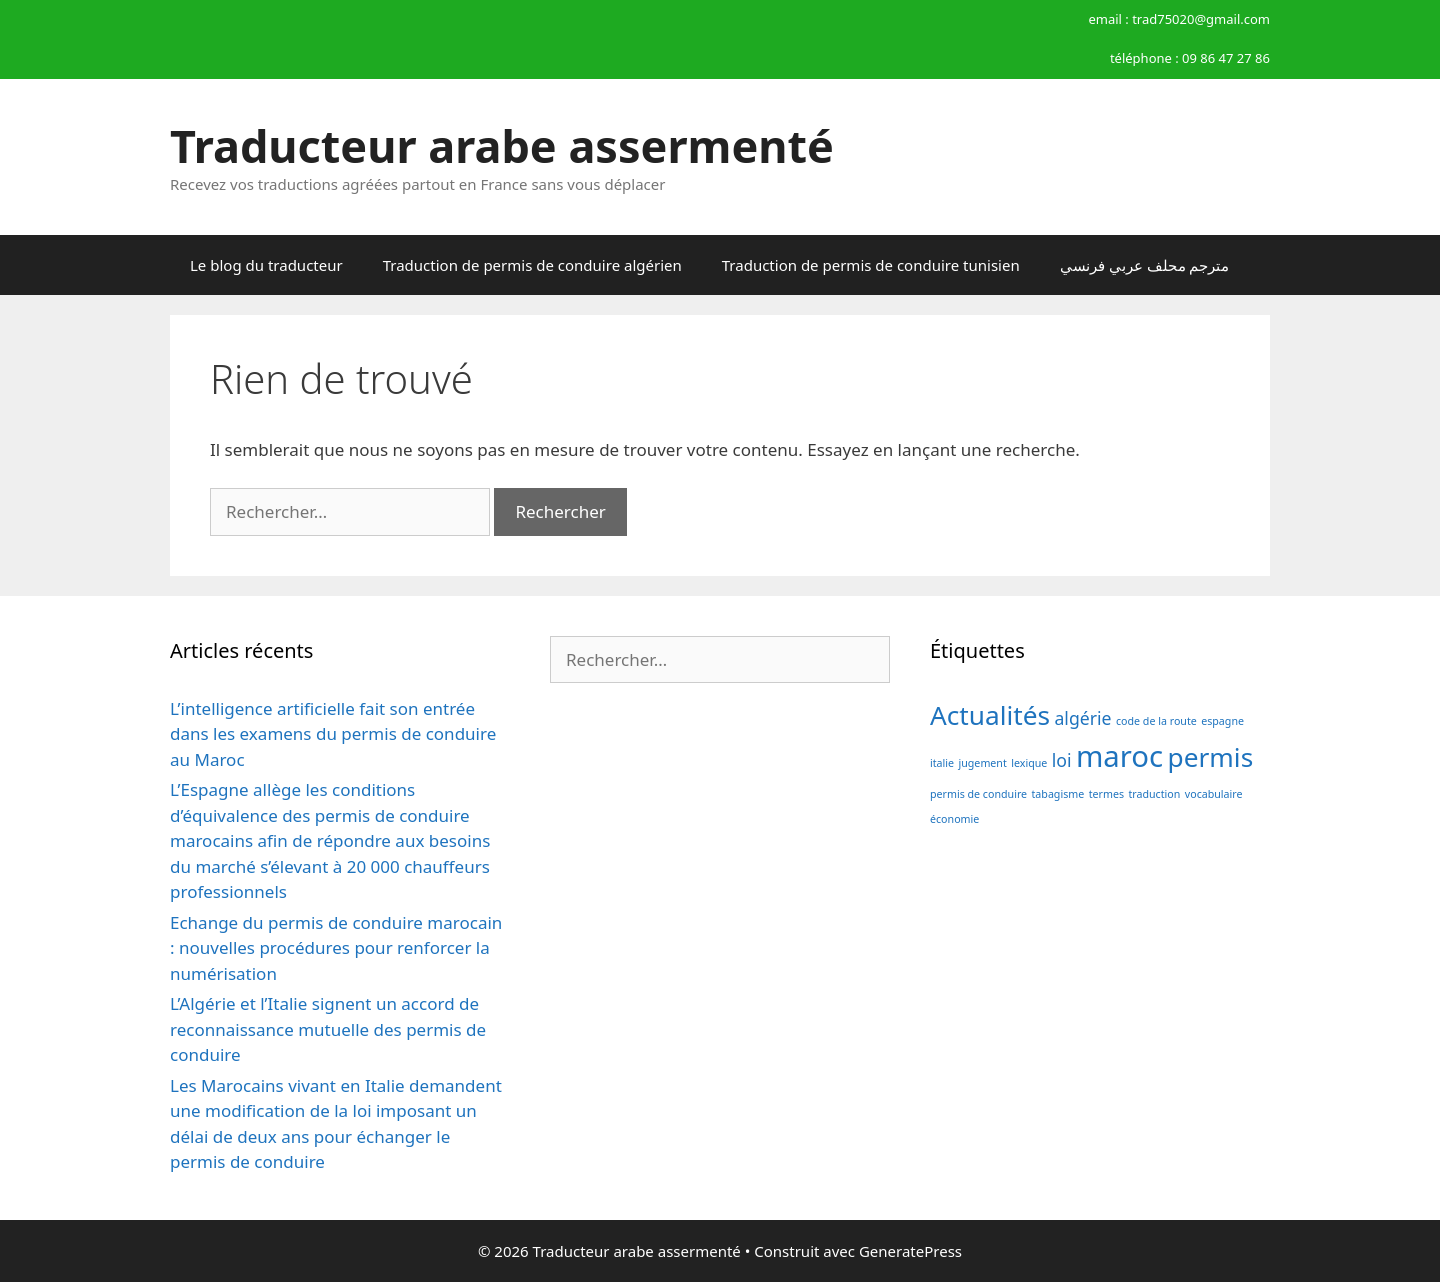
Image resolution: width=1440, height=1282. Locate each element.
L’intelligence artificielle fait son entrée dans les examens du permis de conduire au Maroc (333, 734)
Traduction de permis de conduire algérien (532, 265)
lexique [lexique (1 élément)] (1029, 763)
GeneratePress (910, 1251)
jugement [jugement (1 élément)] (982, 763)
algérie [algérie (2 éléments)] (1082, 718)
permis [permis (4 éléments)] (1211, 757)
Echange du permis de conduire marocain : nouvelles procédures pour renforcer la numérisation (336, 948)
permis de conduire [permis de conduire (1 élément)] (978, 794)
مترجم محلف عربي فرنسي (1145, 265)
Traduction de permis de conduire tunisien (871, 265)
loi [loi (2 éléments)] (1062, 760)
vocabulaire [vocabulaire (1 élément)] (1214, 794)
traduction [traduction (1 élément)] (1154, 794)
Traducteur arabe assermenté (502, 145)
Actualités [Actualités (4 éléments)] (990, 715)
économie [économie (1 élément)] (954, 819)
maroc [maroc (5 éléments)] (1119, 756)
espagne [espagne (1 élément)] (1222, 721)
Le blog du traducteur (266, 265)
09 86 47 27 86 (1226, 58)
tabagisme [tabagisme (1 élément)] (1058, 794)
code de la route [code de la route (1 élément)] (1156, 721)
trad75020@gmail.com (1201, 19)
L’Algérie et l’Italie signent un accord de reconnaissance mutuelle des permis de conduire (328, 1029)
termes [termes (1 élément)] (1106, 794)
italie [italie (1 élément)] (942, 763)
